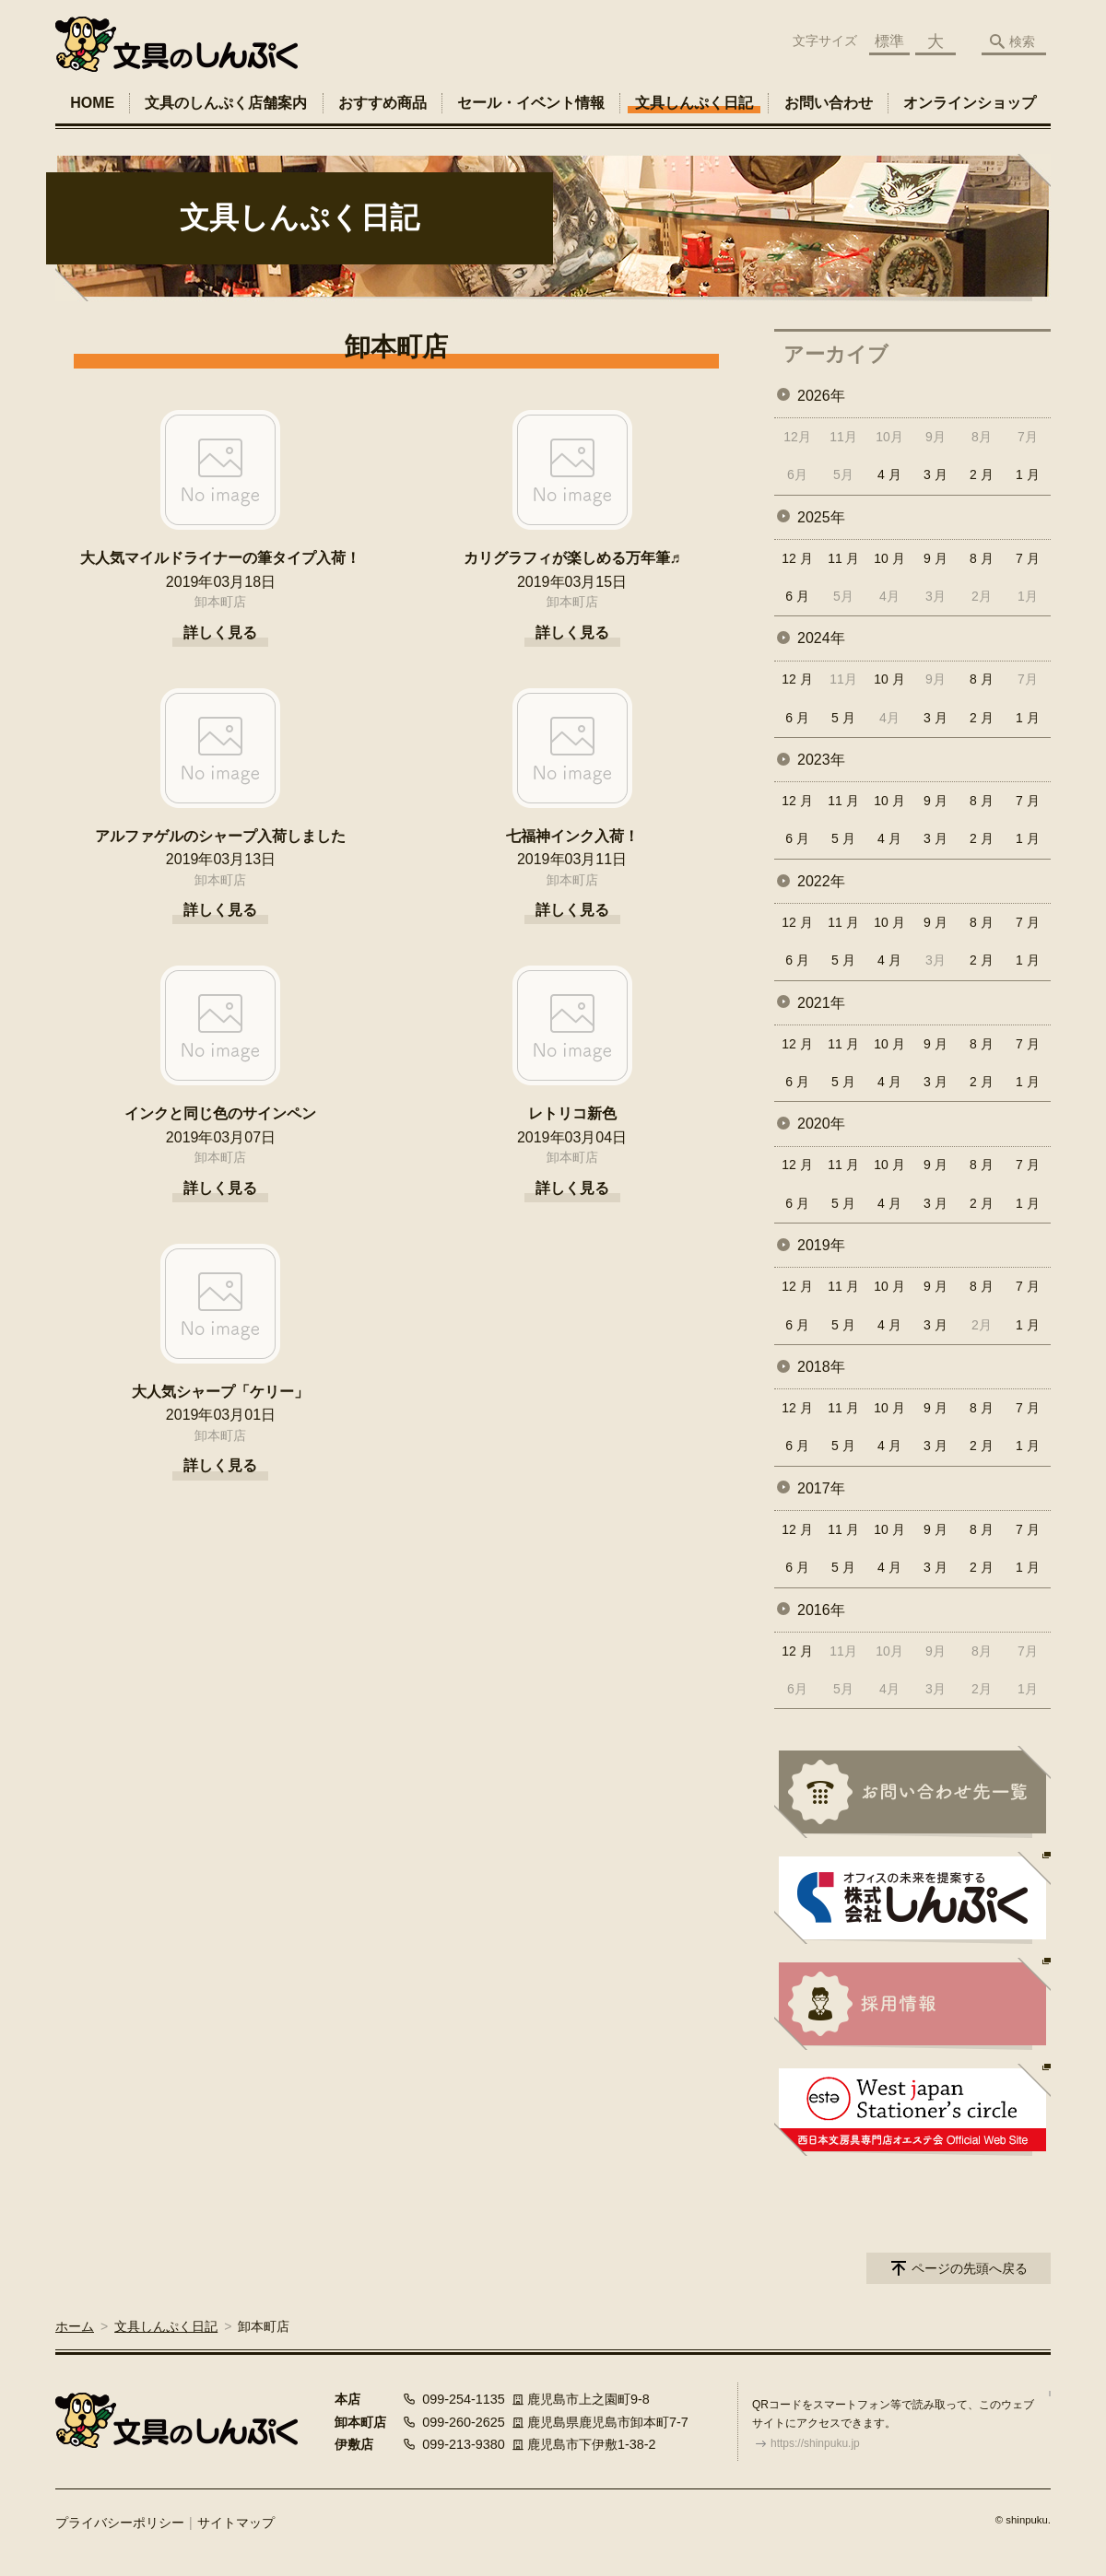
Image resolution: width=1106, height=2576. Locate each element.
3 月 (935, 474)
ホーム (74, 2326)
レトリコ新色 (572, 1113)
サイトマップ (236, 2522)
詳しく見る (220, 632)
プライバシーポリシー (119, 2522)
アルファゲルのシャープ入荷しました (220, 836)
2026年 (821, 396)
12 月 (797, 558)
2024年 (821, 638)
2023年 (821, 759)
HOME (92, 103)
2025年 (821, 517)
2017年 (821, 1488)
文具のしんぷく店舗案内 (226, 103)
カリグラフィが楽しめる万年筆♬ (572, 558)
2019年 (821, 1245)
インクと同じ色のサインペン (220, 1113)
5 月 (843, 717)
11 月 (843, 558)
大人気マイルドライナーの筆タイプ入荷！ (220, 558)
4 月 (889, 474)
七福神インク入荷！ (572, 836)
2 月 (982, 474)
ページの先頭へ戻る (970, 2268)
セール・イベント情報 (531, 103)
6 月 (797, 596)
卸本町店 (220, 601)
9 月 (935, 558)
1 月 (1028, 474)
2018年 (821, 1367)
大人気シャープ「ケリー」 (220, 1391)
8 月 (982, 558)
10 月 (889, 558)
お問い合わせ (828, 103)
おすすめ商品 (382, 103)
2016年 (821, 1610)
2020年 (821, 1123)
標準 (889, 41)
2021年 (821, 1003)
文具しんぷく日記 (694, 103)
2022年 (821, 881)
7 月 (1028, 558)
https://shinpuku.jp (815, 2443)
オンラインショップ (969, 103)
